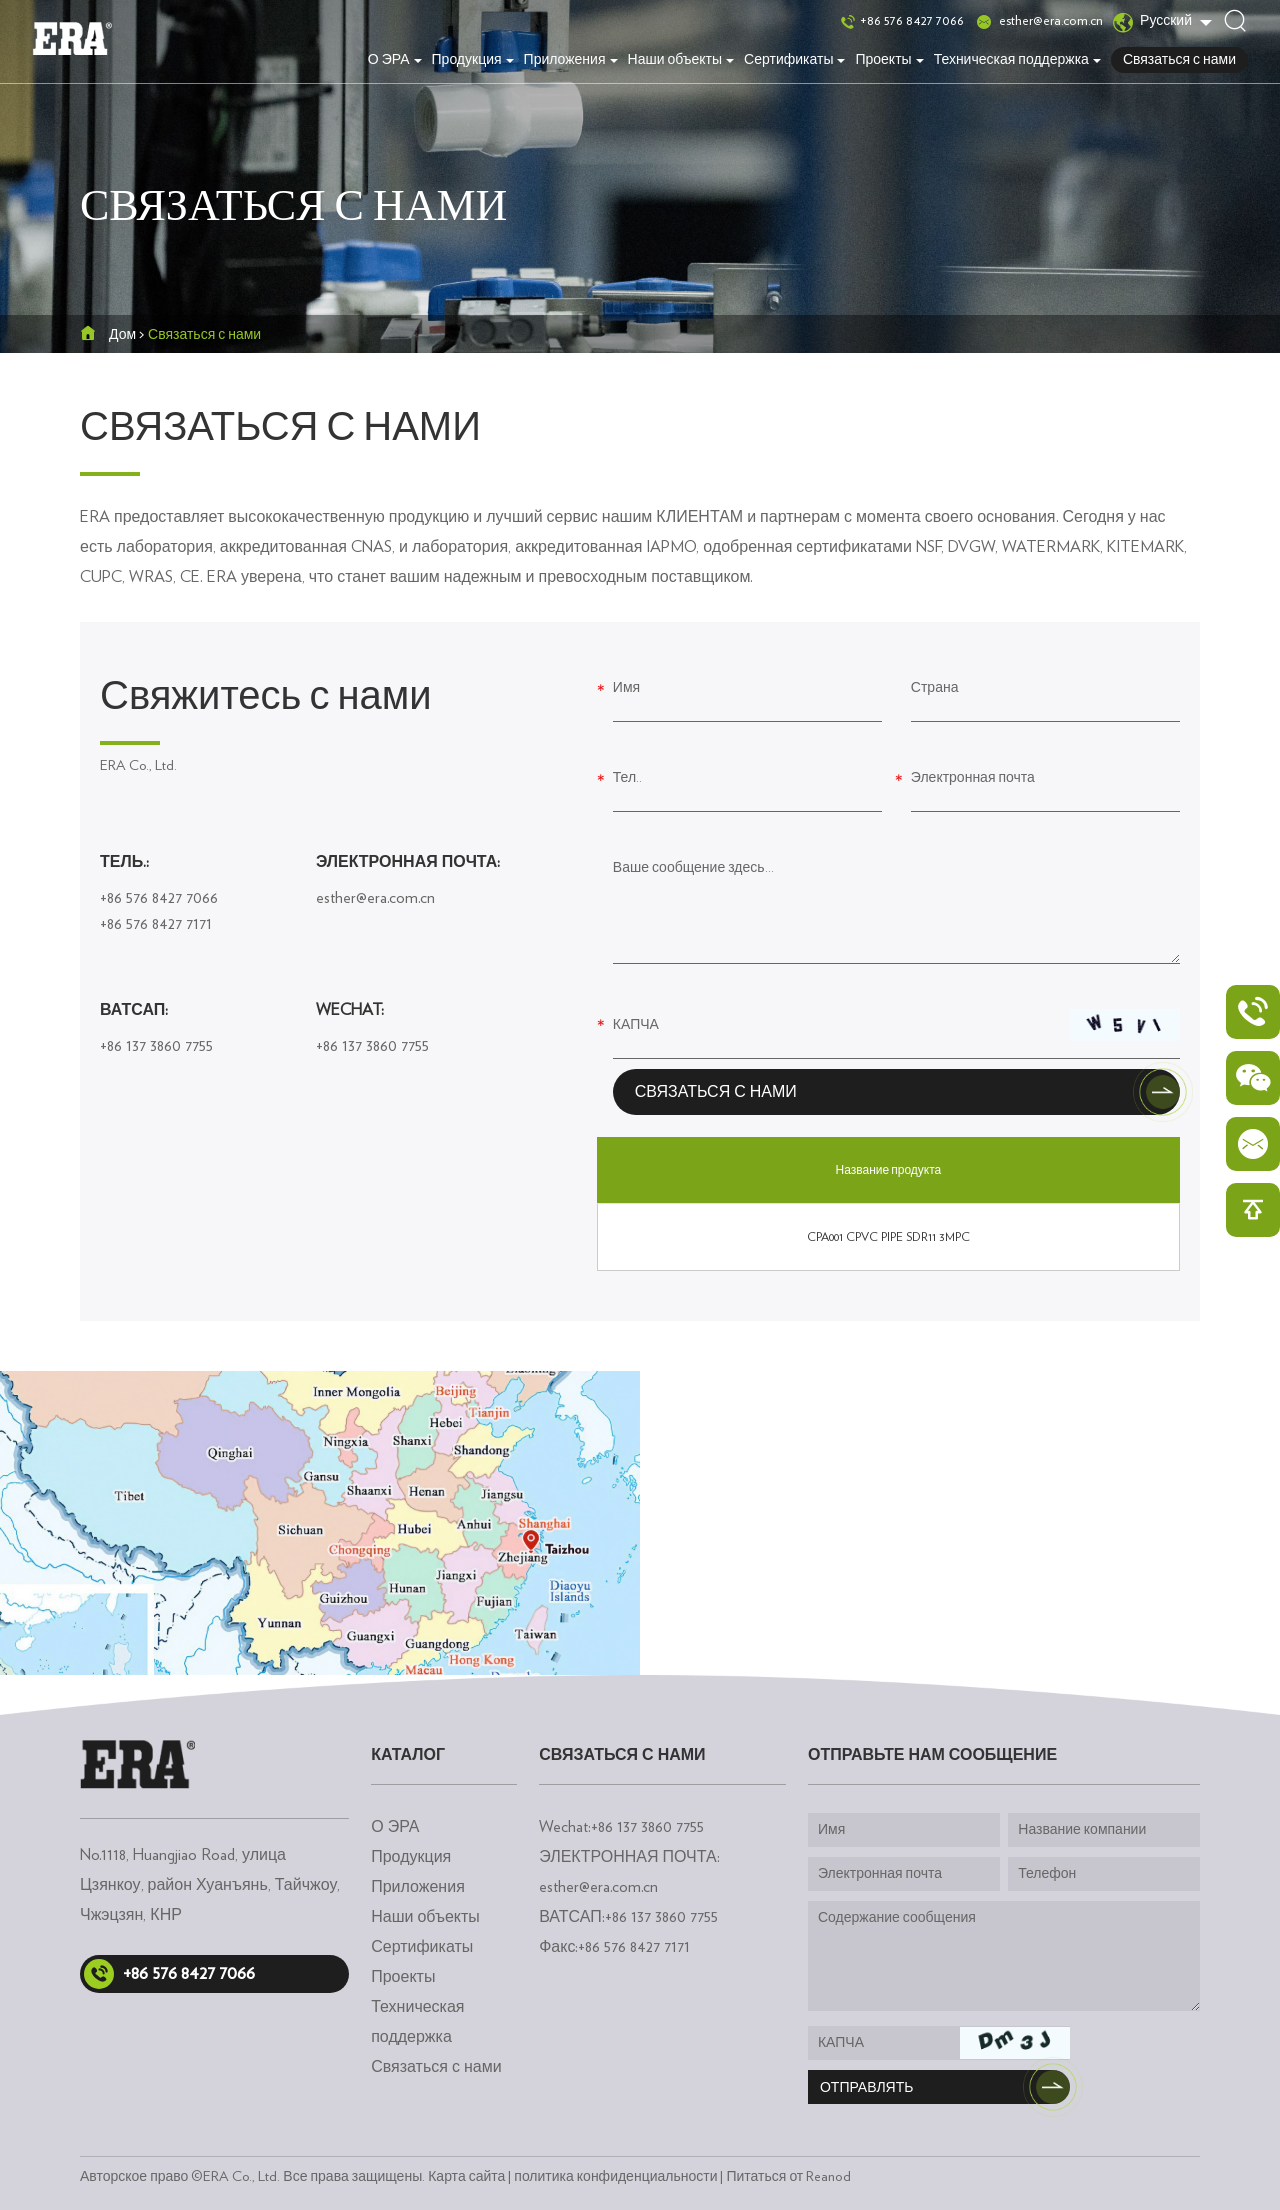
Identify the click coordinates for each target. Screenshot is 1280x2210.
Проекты (889, 60)
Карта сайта (466, 2177)
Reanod (828, 2177)
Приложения (571, 60)
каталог (408, 1755)
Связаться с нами (1179, 60)
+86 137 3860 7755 (156, 1046)
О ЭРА (395, 60)
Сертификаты (794, 60)
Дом (122, 335)
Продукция (473, 60)
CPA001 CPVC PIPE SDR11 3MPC (888, 1237)
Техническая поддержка (1017, 60)
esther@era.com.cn (1051, 21)
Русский (1152, 22)
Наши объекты (681, 60)
